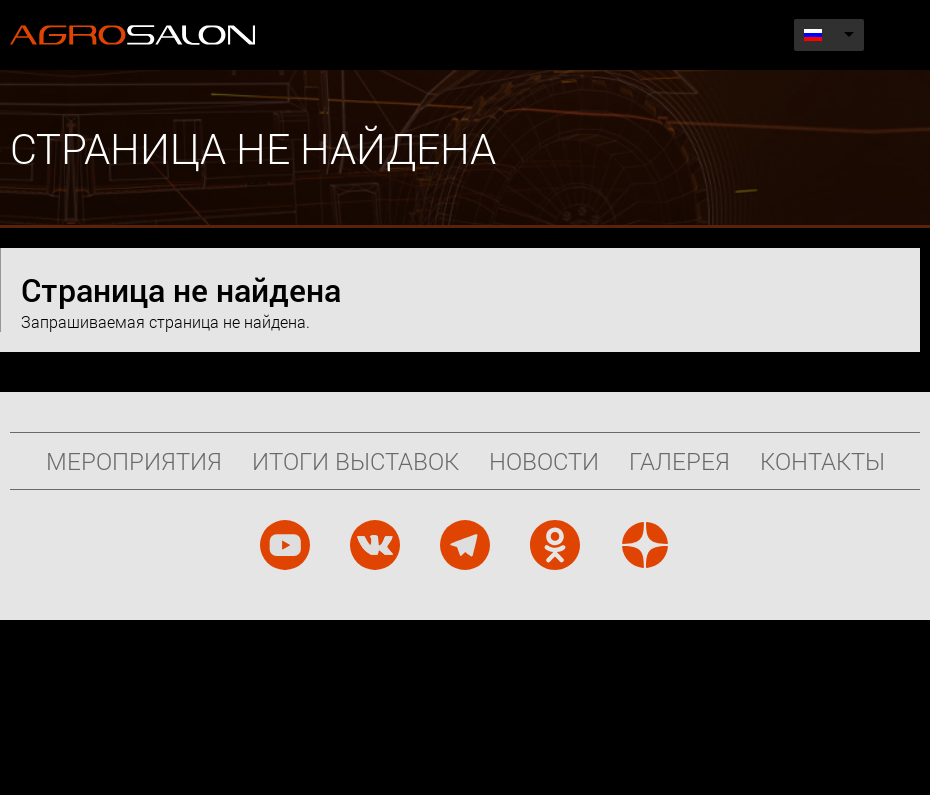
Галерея (679, 461)
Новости (544, 461)
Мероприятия (134, 461)
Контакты (822, 461)
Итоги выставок (355, 461)
